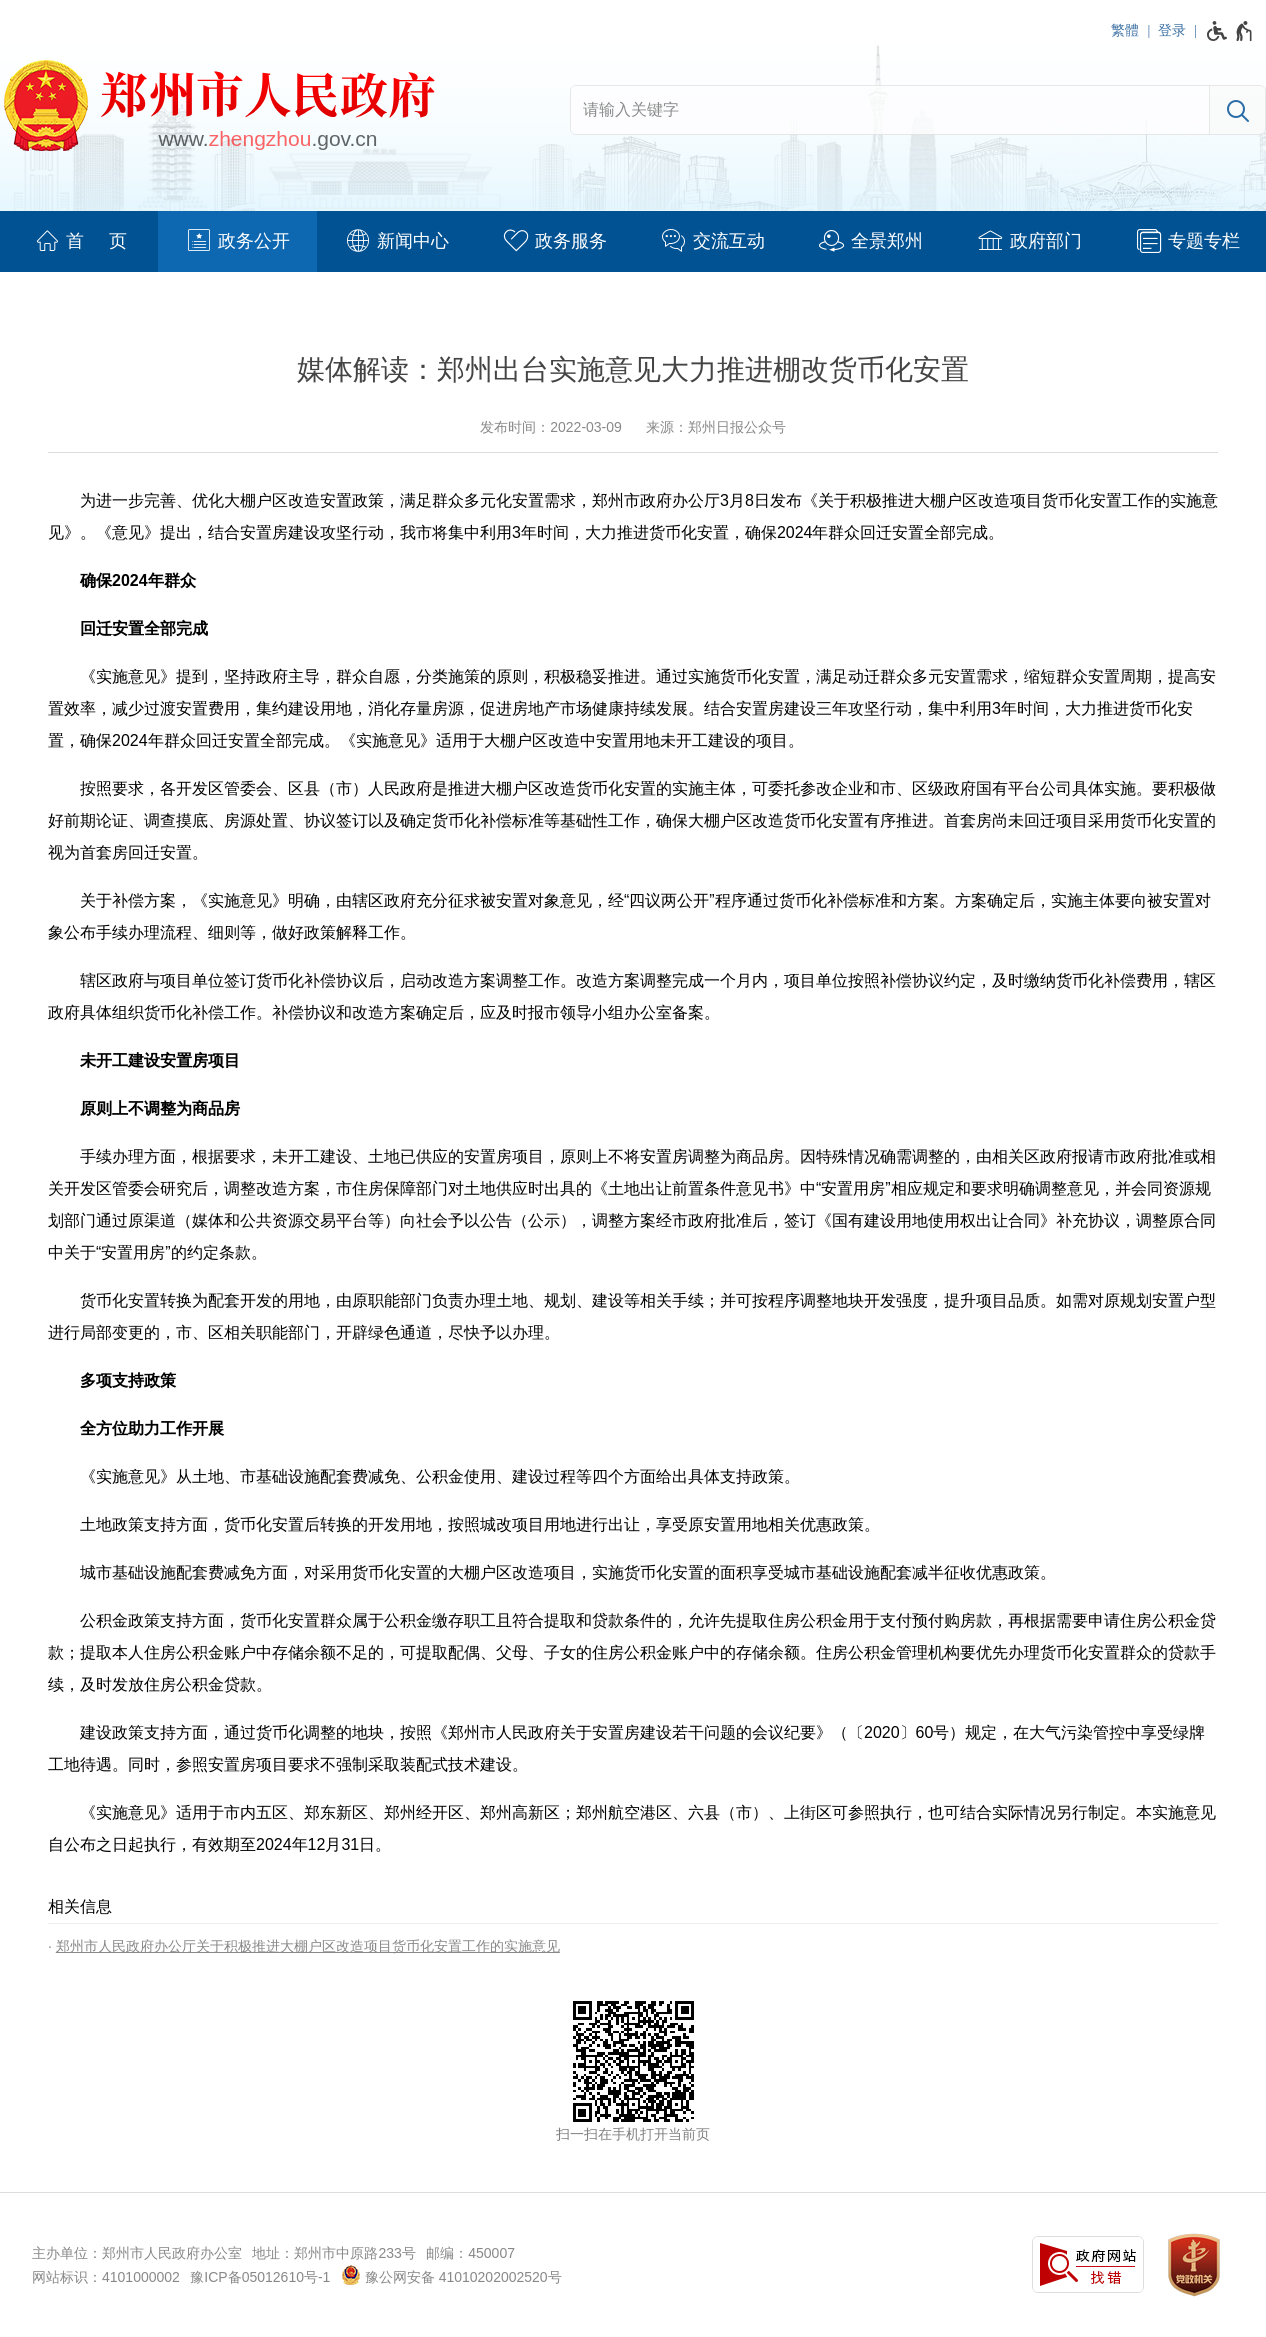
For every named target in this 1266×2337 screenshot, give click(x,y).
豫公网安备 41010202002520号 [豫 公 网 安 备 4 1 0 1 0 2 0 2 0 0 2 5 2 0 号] (451, 2275)
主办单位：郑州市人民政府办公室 (137, 2253)
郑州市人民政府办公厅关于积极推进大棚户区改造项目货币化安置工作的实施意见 (308, 1946)
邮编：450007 (470, 2253)
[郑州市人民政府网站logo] (218, 109)
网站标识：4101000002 (106, 2277)
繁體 (1125, 30)
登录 (1172, 30)
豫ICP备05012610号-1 (260, 2277)
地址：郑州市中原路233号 (333, 2253)
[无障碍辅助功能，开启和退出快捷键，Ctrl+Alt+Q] (1230, 31)
